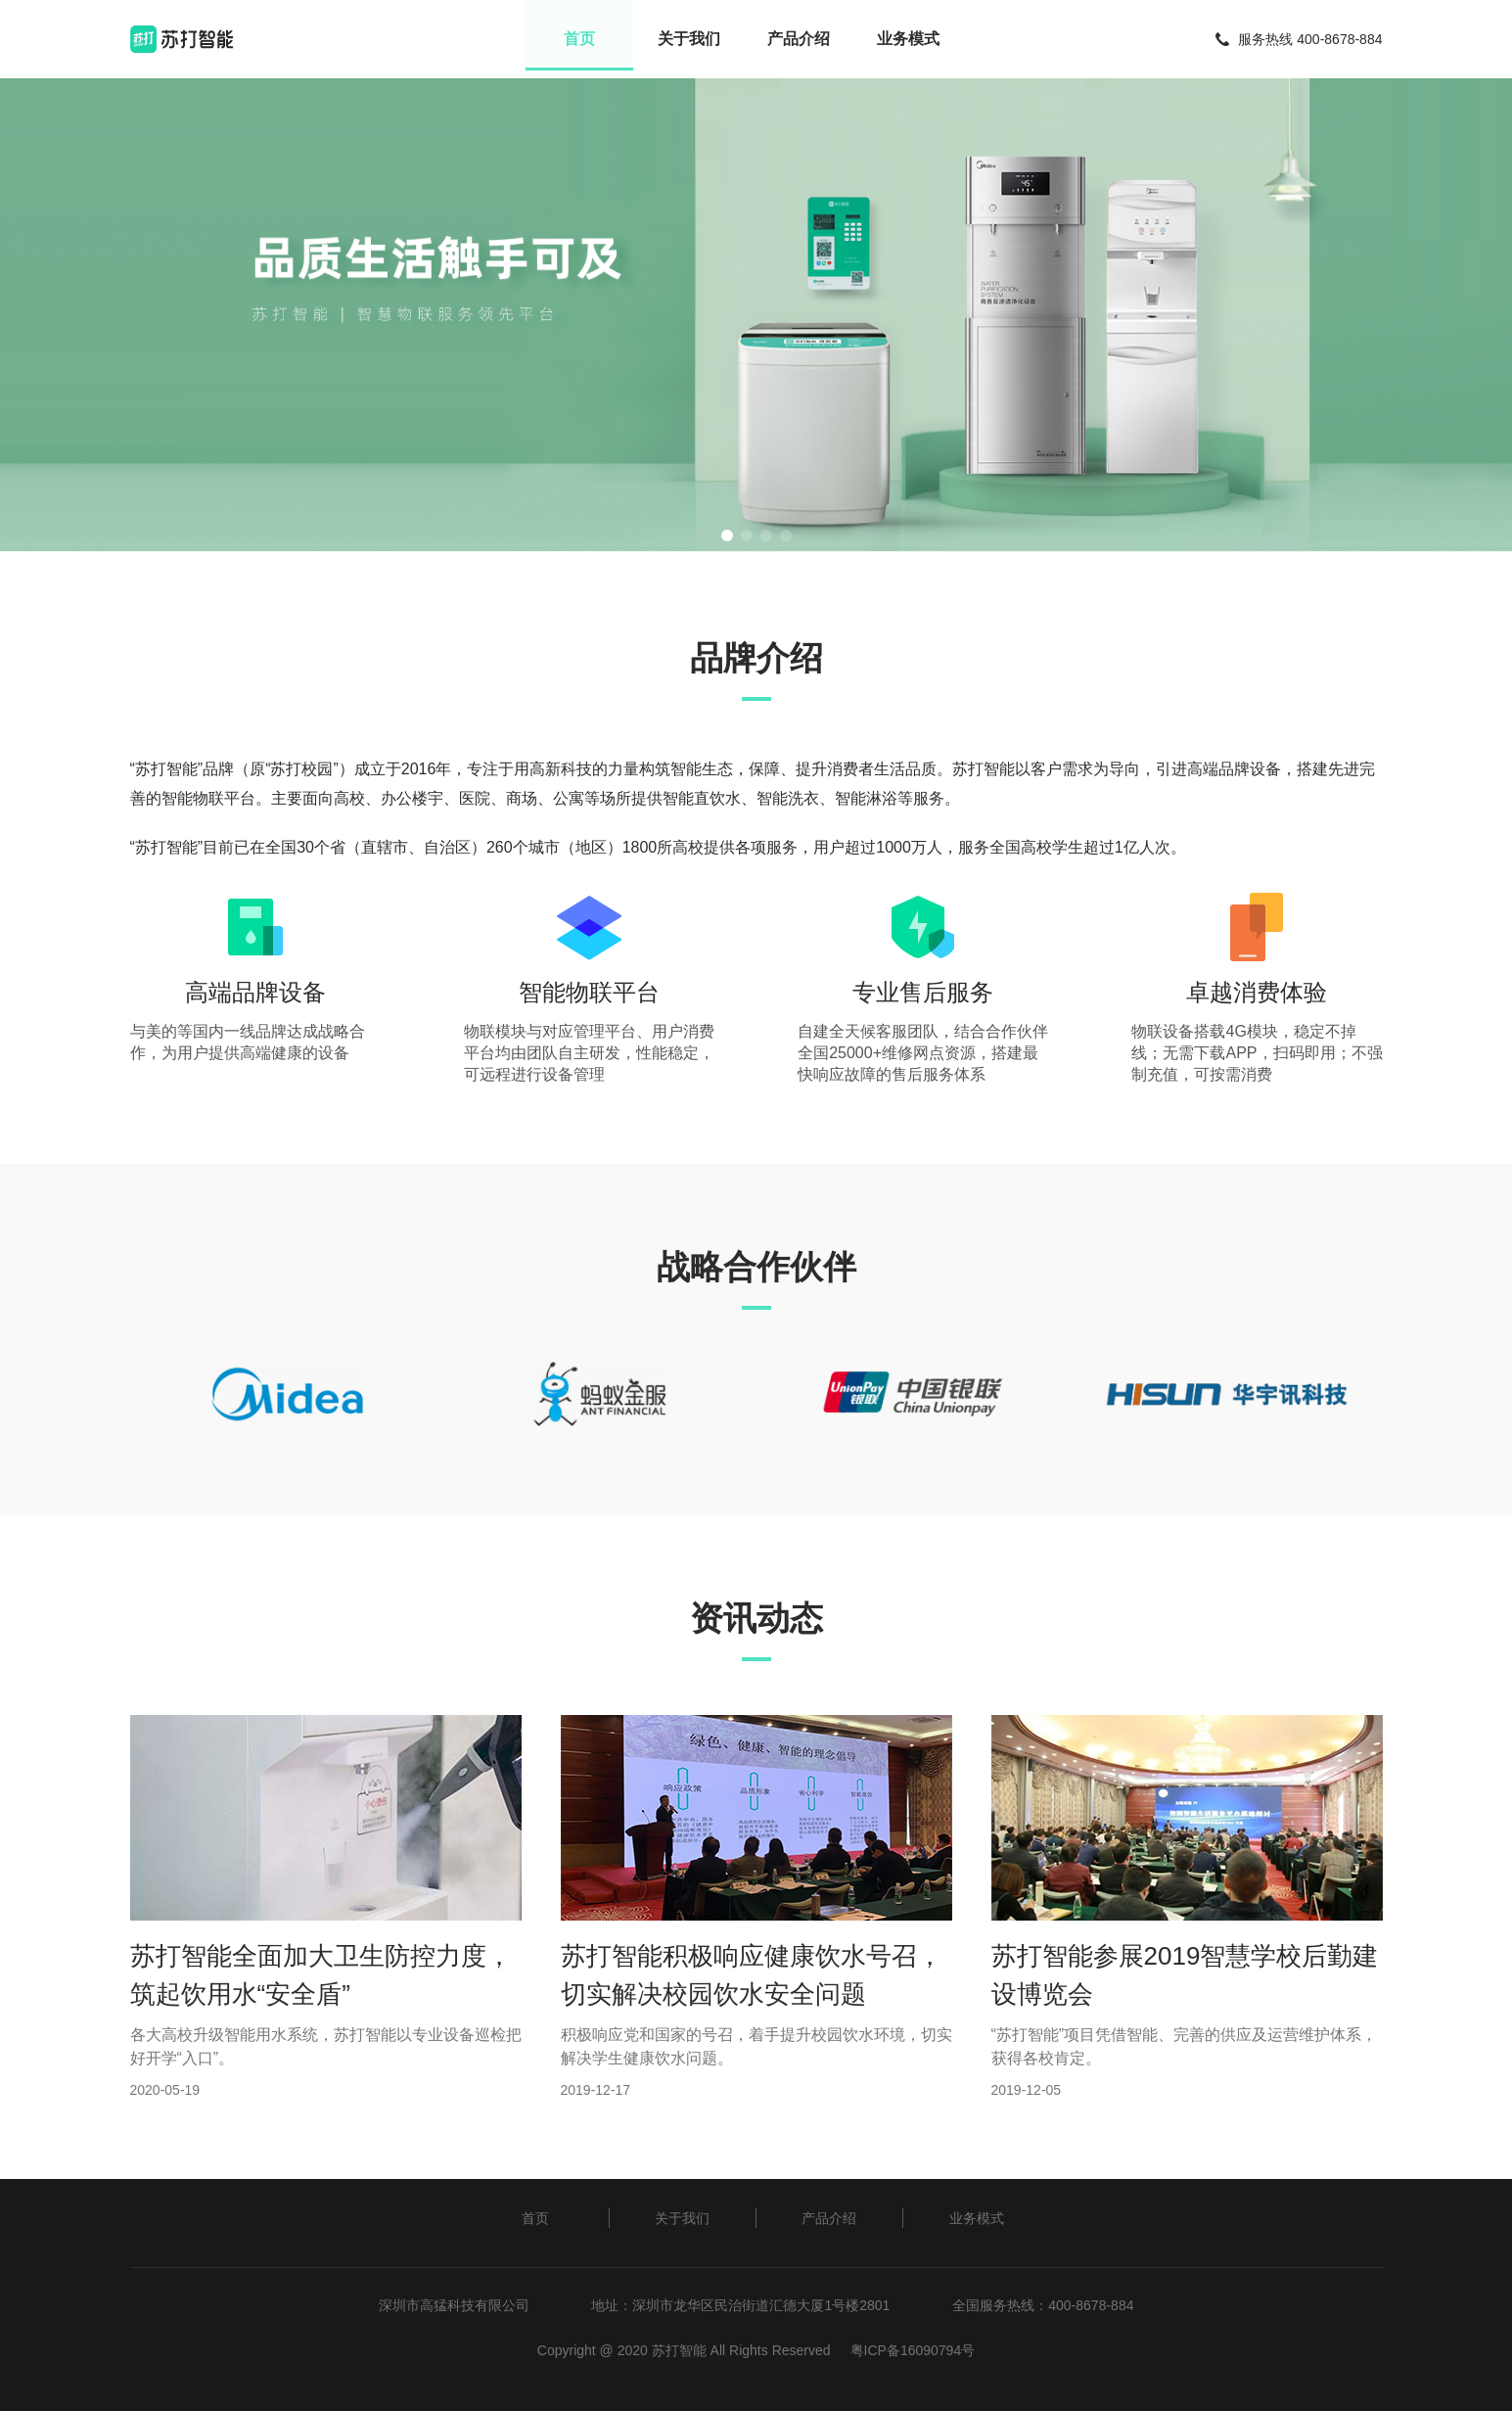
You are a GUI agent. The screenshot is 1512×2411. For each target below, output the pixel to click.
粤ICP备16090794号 (913, 2350)
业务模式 (911, 38)
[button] (727, 535)
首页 (576, 38)
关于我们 (688, 38)
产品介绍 (799, 38)
